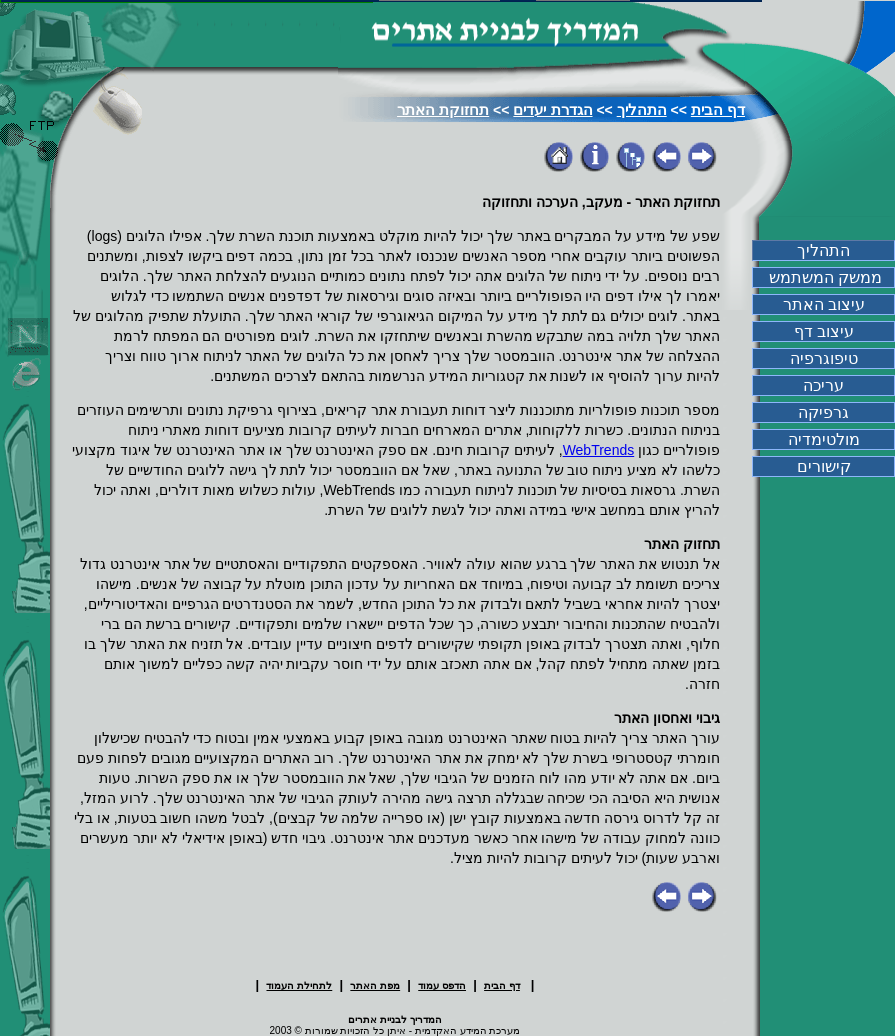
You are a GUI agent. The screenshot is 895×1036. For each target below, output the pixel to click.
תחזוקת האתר (443, 109)
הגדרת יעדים (552, 109)
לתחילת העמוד (299, 985)
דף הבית (718, 109)
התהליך (642, 109)
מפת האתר (375, 985)
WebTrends (599, 450)
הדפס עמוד (442, 985)
